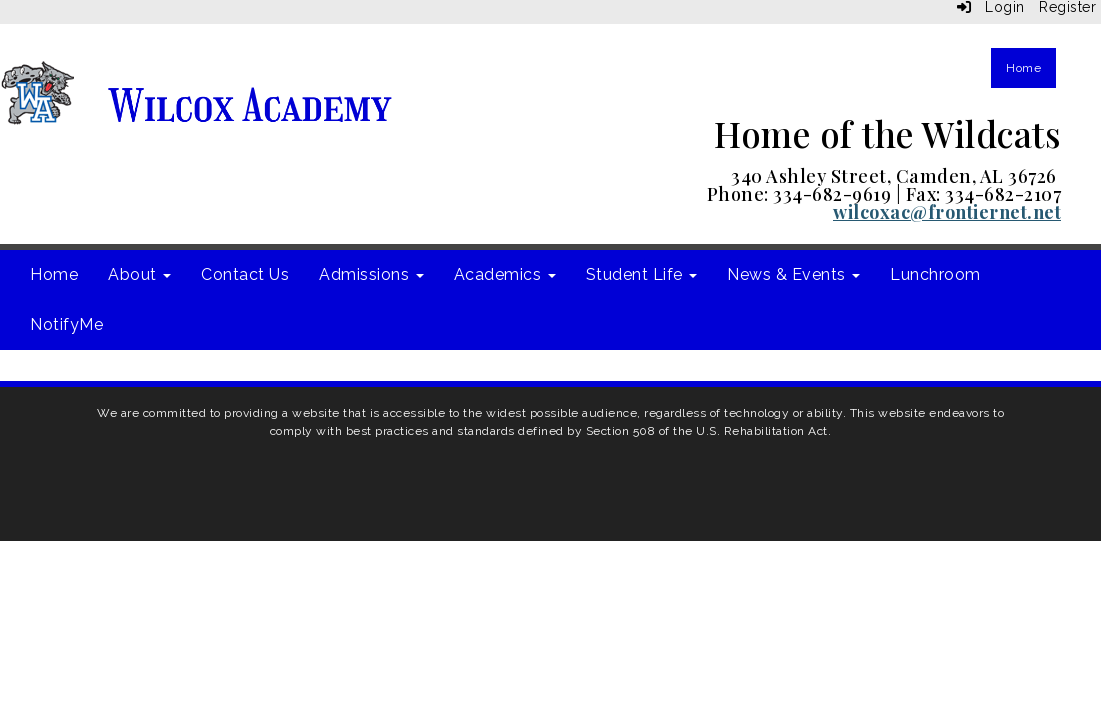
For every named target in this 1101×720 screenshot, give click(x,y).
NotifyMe (66, 324)
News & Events (793, 274)
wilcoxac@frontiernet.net (947, 212)
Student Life (642, 274)
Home (1023, 68)
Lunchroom (935, 274)
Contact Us (245, 274)
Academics (505, 274)
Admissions (371, 274)
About (139, 274)
